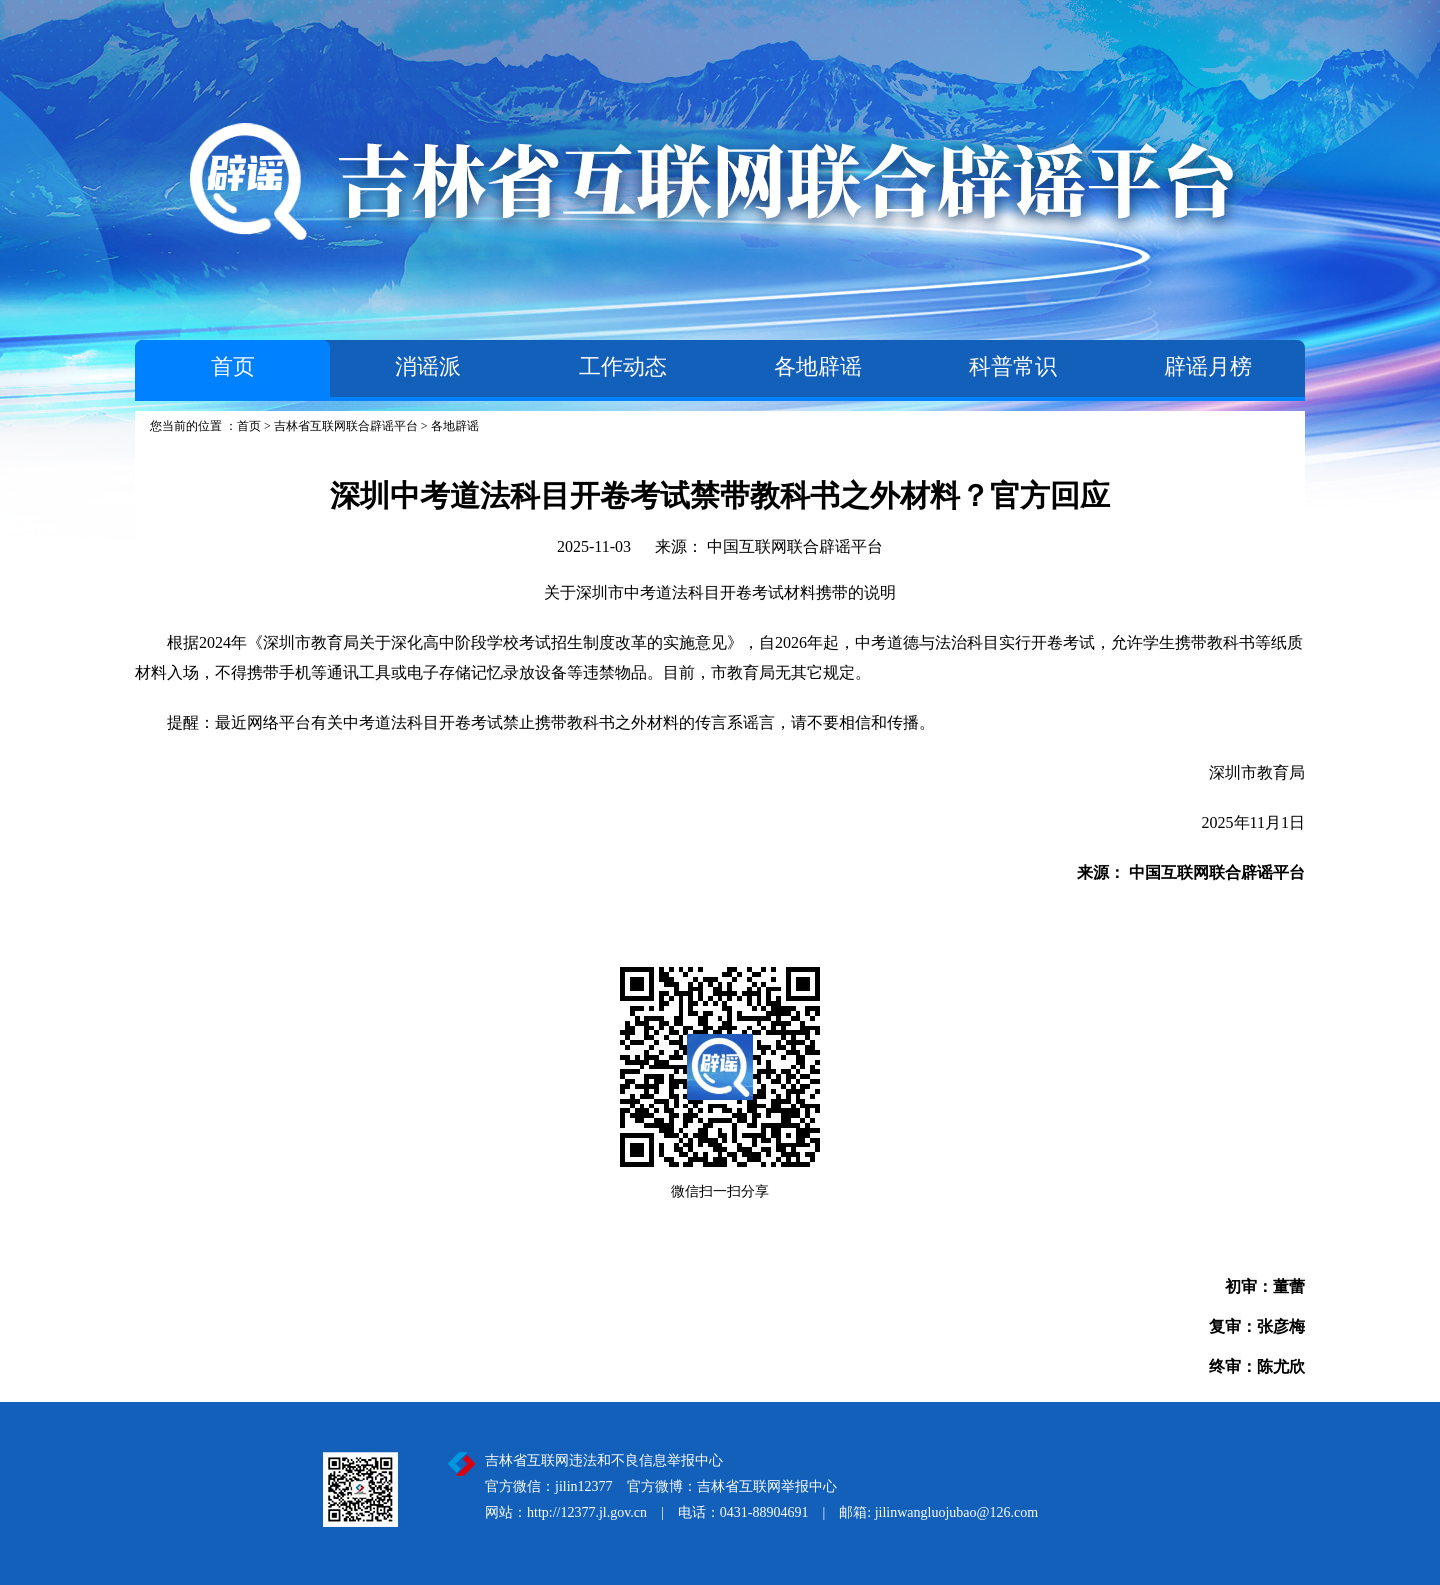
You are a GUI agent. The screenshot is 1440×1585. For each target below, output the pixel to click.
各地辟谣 (818, 366)
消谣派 (428, 366)
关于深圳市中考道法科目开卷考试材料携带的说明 (720, 592)
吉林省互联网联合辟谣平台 (346, 426)
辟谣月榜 (1208, 366)
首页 (233, 366)
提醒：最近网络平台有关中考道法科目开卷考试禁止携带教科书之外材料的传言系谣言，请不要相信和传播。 (535, 722)
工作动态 (623, 366)
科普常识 (1013, 366)
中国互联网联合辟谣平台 (795, 546)
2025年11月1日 (1253, 822)
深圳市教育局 (1257, 772)
